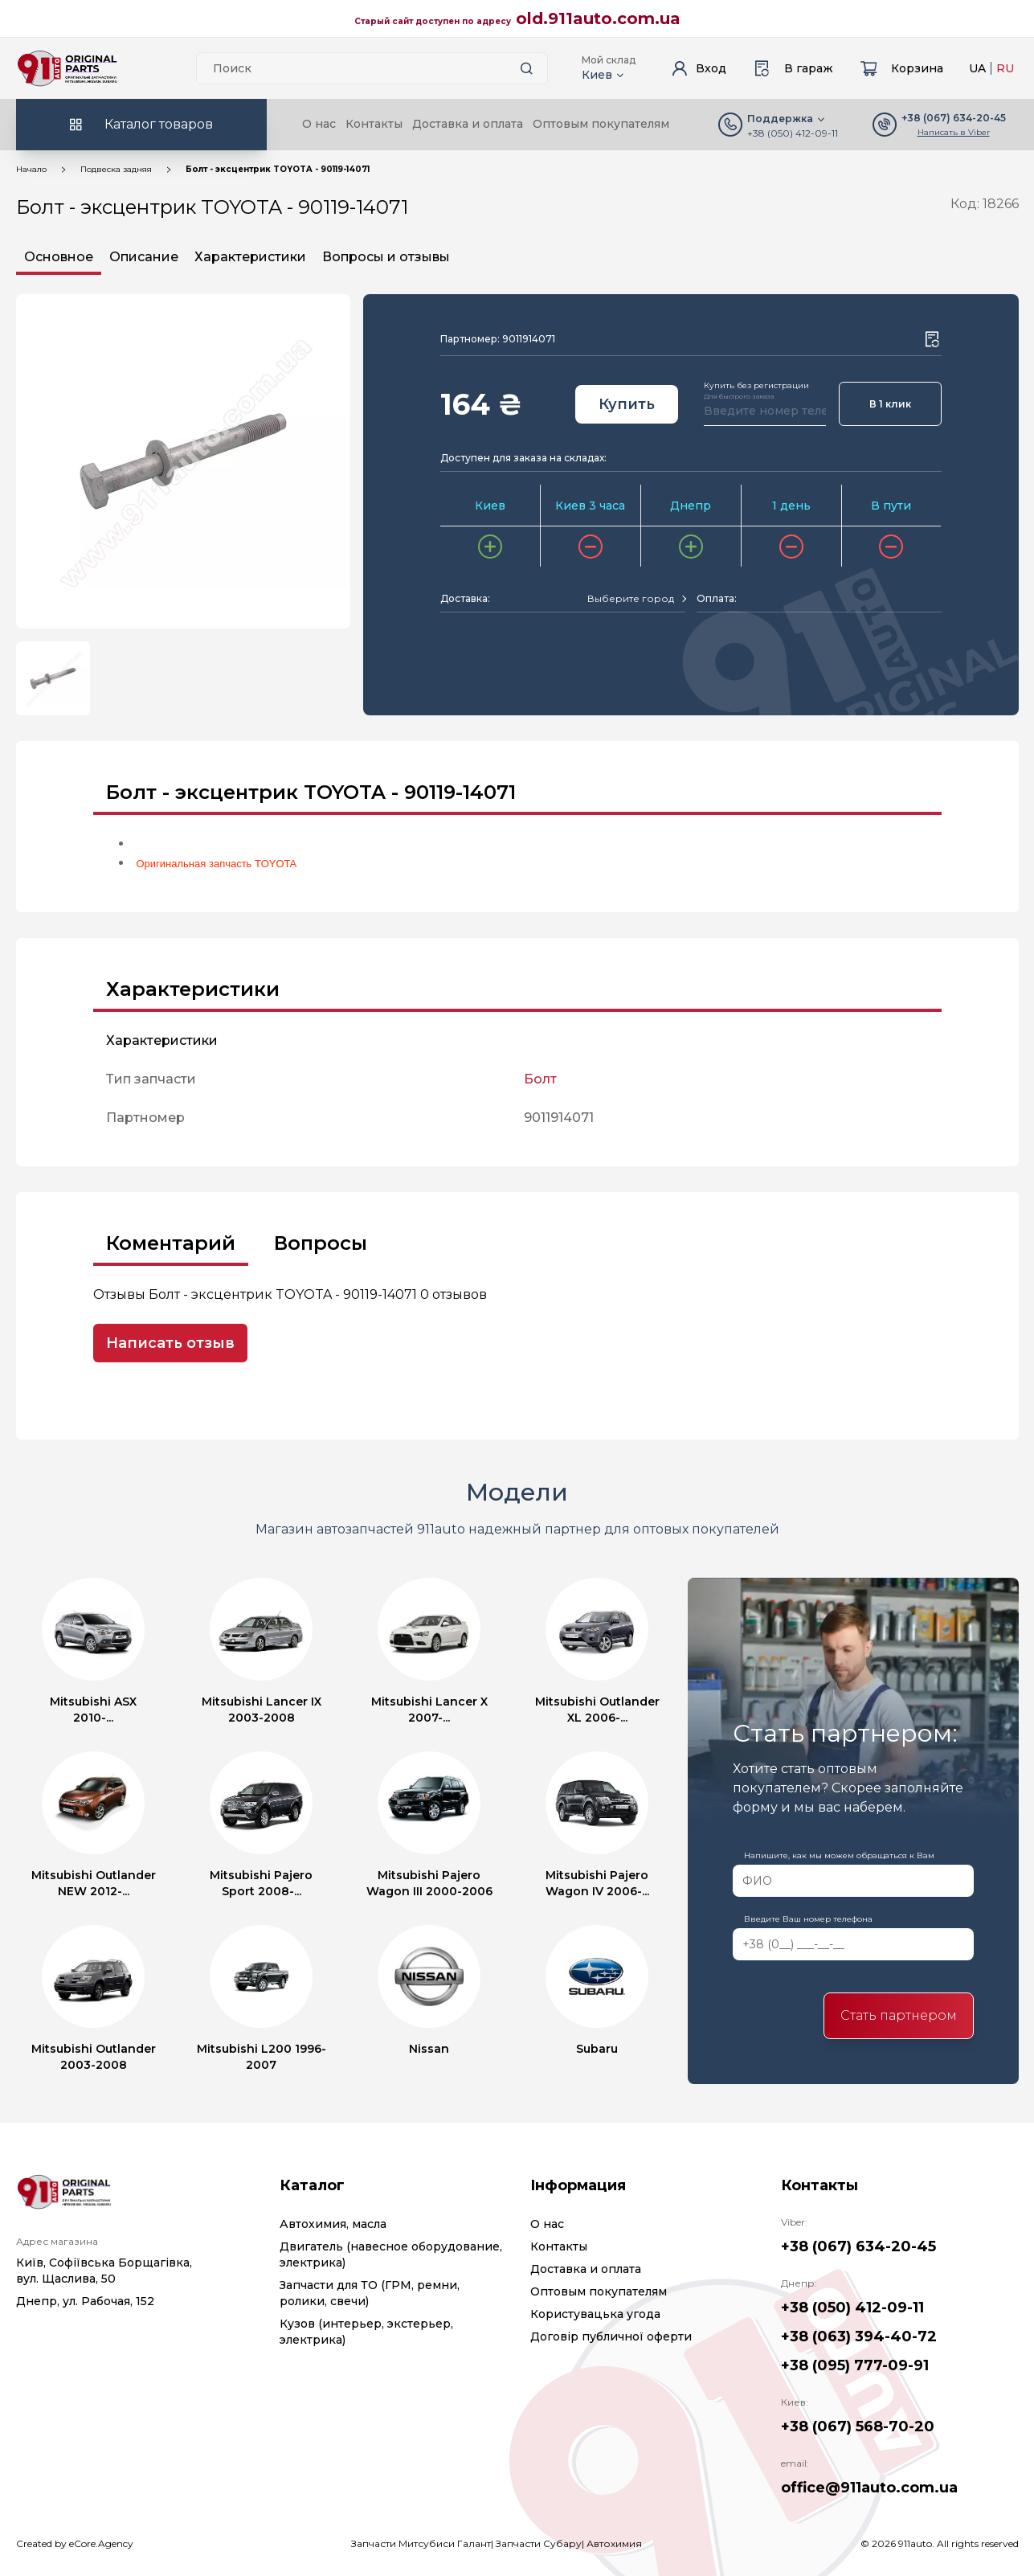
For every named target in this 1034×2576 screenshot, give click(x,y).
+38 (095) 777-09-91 (855, 2365)
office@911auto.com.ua (869, 2487)
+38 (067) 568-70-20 (857, 2426)
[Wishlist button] (932, 339)
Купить (627, 404)
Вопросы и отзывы (386, 256)
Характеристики (250, 256)
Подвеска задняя (116, 169)
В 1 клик (890, 404)
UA (977, 68)
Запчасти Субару (539, 2543)
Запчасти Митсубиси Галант (421, 2543)
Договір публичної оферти (611, 2336)
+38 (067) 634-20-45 (858, 2246)
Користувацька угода (595, 2314)
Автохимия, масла (333, 2224)
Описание (143, 256)
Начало (31, 169)
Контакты (374, 124)
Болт (540, 1079)
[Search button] (526, 68)
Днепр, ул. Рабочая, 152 (85, 2301)
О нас (319, 124)
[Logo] (67, 68)
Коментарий (170, 1243)
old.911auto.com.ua (598, 18)
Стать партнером (898, 2015)
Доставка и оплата (467, 124)
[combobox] (636, 598)
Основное (58, 256)
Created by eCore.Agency (74, 2543)
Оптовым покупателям (601, 124)
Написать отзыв (170, 1343)
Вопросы (320, 1243)
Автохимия (614, 2543)
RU (1005, 68)
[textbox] (630, 598)
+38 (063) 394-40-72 (859, 2336)
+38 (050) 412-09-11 (792, 133)
